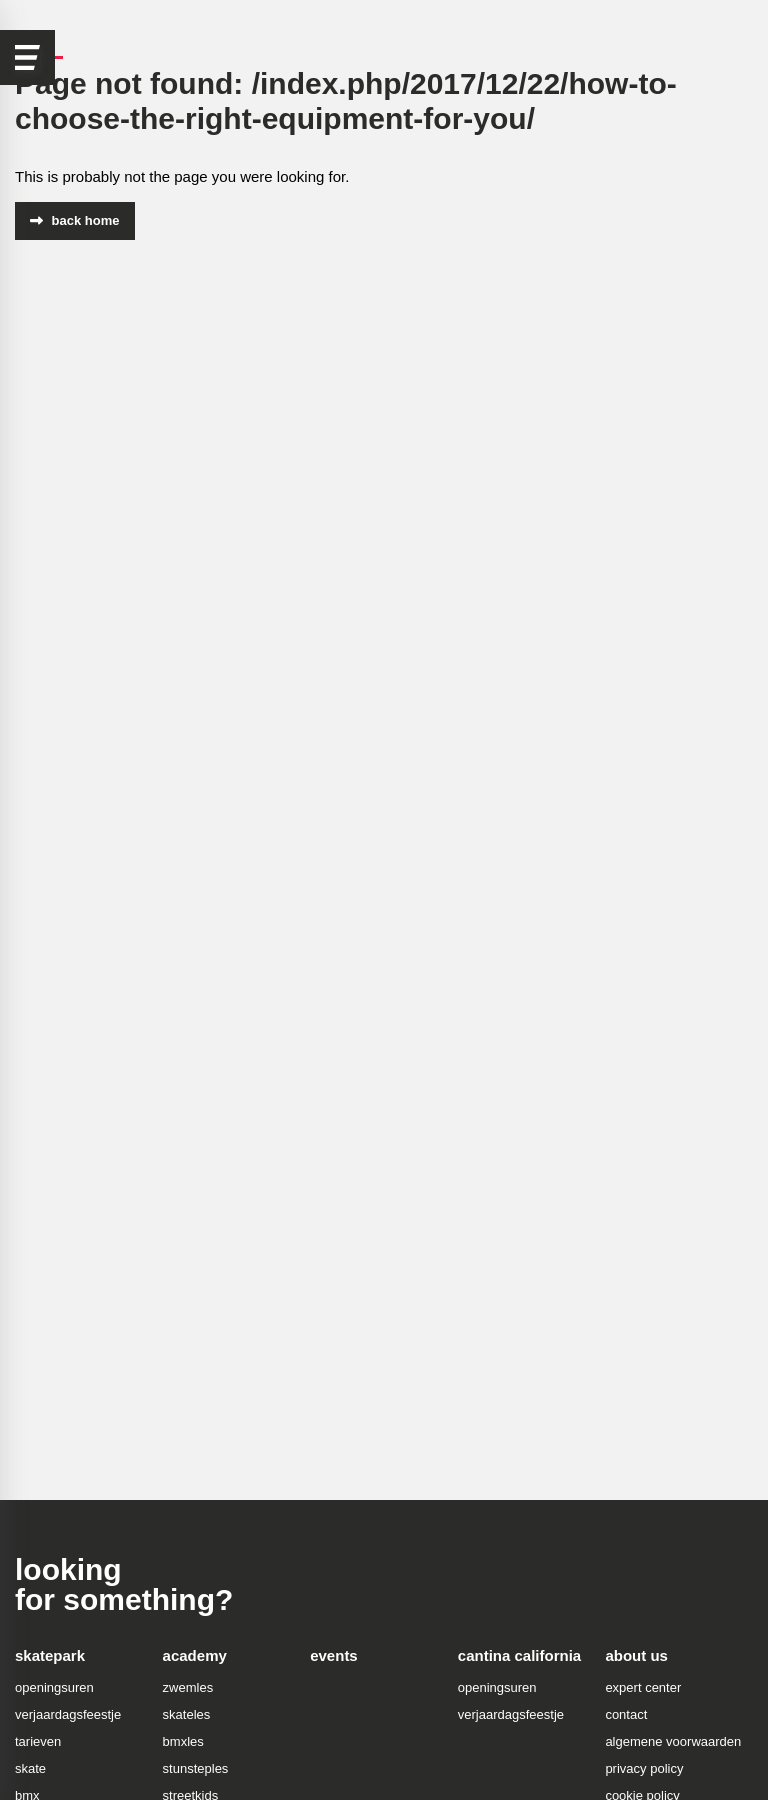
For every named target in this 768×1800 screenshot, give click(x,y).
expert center (643, 1687)
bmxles (183, 1741)
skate (30, 1768)
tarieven (38, 1741)
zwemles (188, 1687)
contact (626, 1714)
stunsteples (196, 1768)
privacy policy (644, 1768)
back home (75, 220)
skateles (187, 1714)
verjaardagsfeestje (68, 1714)
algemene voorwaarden (673, 1741)
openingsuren (54, 1687)
